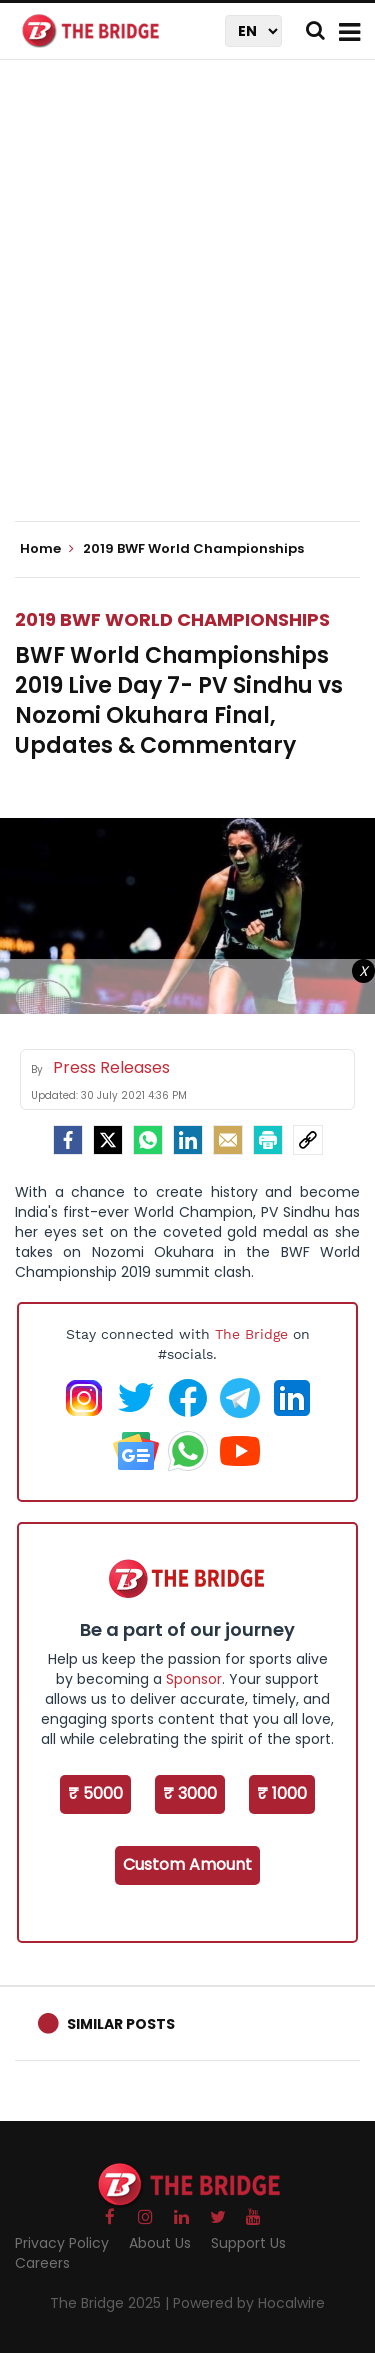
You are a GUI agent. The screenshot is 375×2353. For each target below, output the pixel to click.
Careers (42, 2263)
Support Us (248, 2243)
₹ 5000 (95, 1793)
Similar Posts (121, 2024)
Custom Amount (187, 1864)
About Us (160, 2243)
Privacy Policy (62, 2243)
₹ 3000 (190, 1793)
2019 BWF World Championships (172, 619)
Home (47, 549)
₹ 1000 (282, 1793)
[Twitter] (108, 1140)
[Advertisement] (187, 307)
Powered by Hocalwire (249, 2303)
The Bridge (251, 1334)
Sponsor (194, 1679)
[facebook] (68, 1140)
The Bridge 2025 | (111, 2303)
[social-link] (308, 1140)
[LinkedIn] (188, 1140)
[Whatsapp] (148, 1140)
